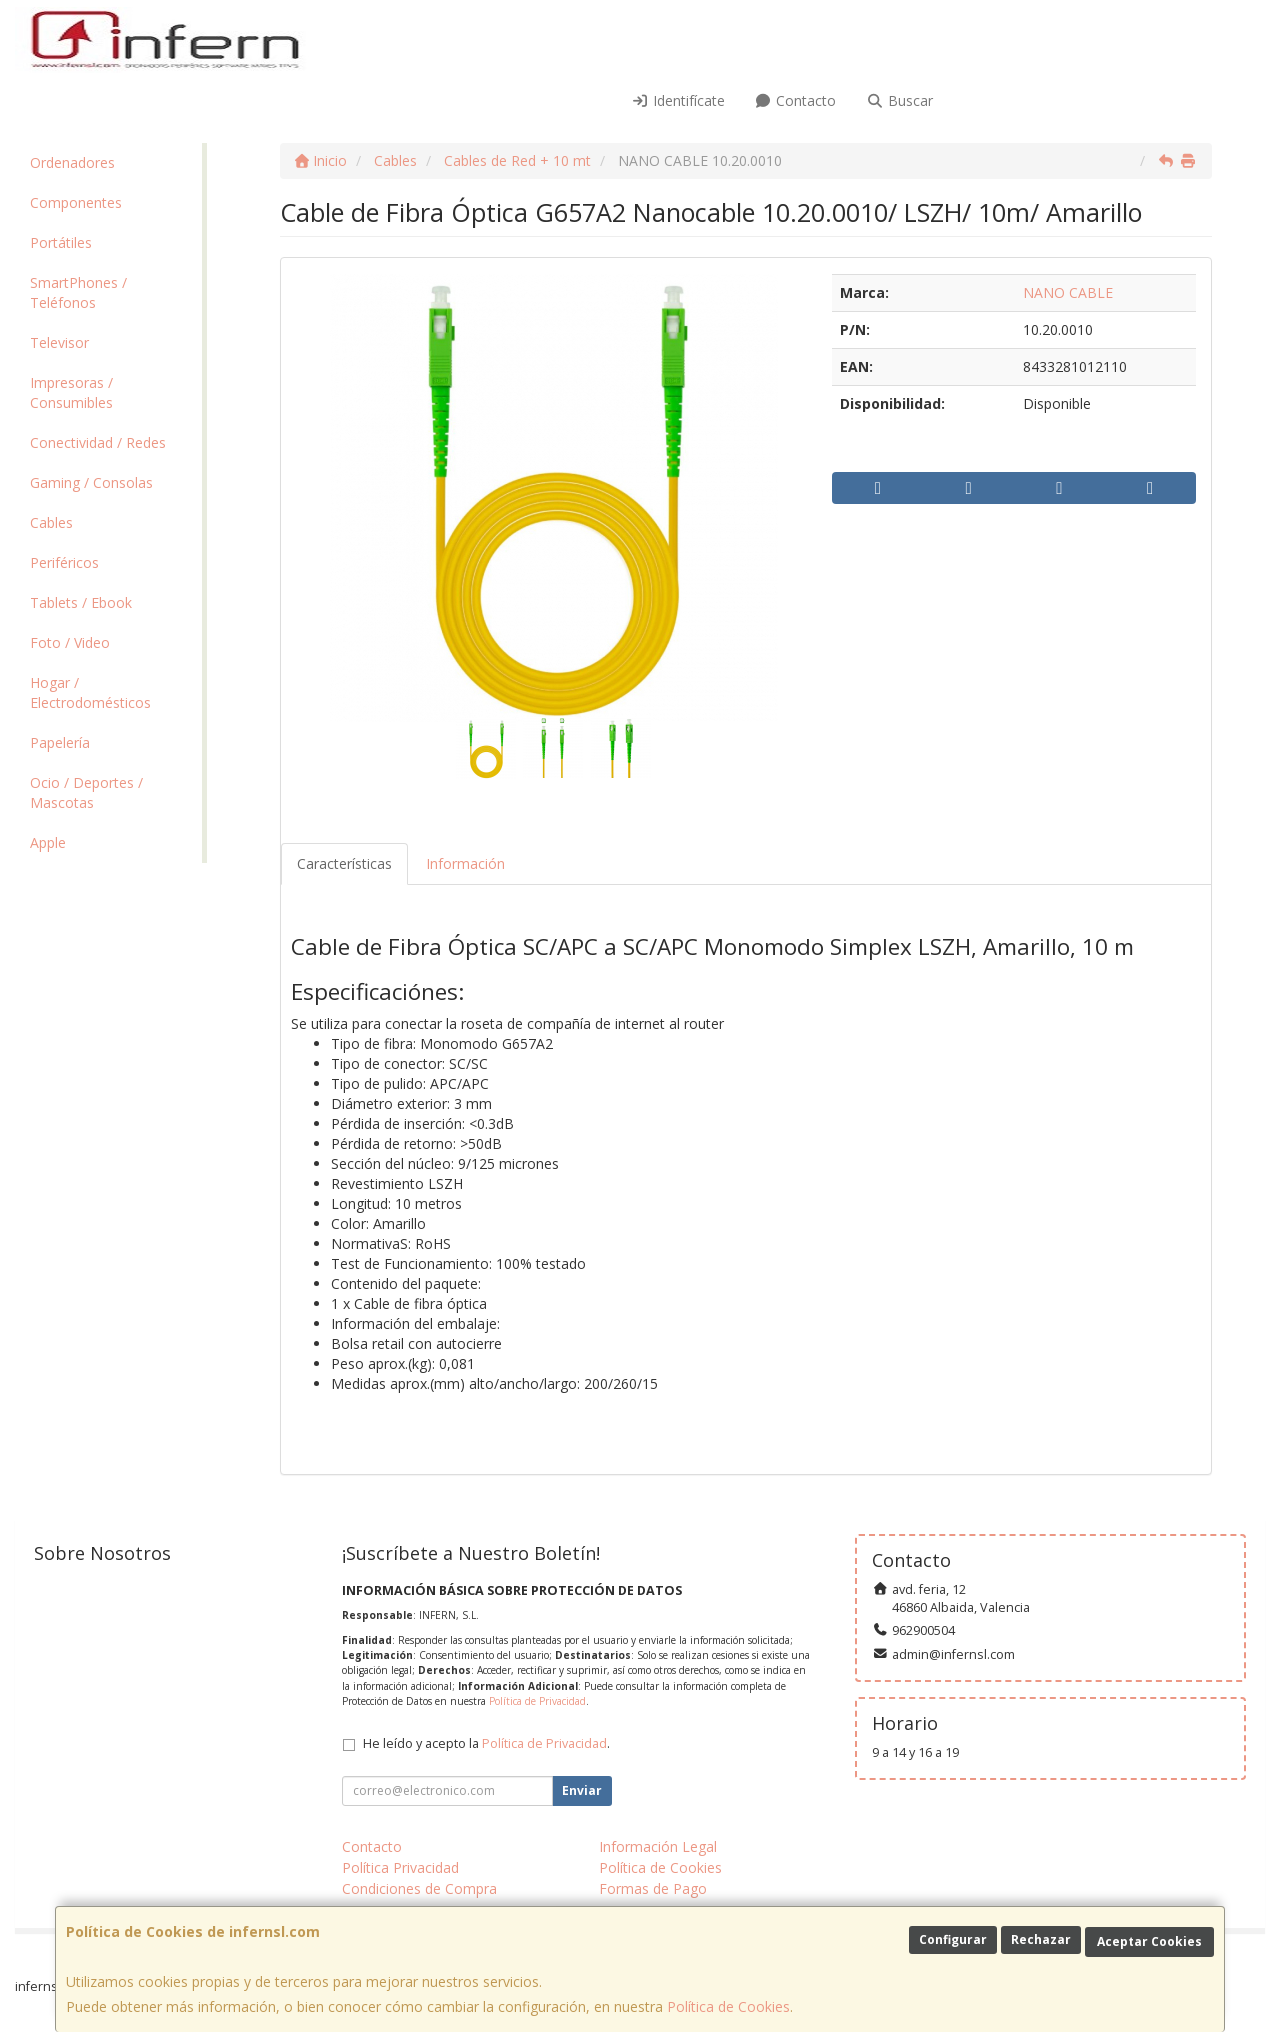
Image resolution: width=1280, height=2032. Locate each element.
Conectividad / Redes (98, 442)
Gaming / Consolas (91, 482)
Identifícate (678, 100)
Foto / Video (70, 642)
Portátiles (61, 242)
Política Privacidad (400, 1867)
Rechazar (1041, 1939)
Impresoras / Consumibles (71, 392)
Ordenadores (72, 162)
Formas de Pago (653, 1888)
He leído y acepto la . (486, 1743)
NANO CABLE (1068, 292)
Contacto (796, 100)
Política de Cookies (728, 2006)
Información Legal (658, 1846)
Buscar (899, 100)
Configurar (953, 1939)
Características (344, 863)
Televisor (59, 342)
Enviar (582, 1790)
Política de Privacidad (537, 1701)
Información (465, 863)
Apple (48, 842)
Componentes (76, 202)
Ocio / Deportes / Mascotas (86, 792)
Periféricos (64, 562)
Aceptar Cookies (1149, 1941)
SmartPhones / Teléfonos (78, 292)
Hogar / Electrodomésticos (90, 692)
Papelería (60, 742)
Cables (51, 522)
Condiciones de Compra (419, 1888)
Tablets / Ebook (81, 602)
